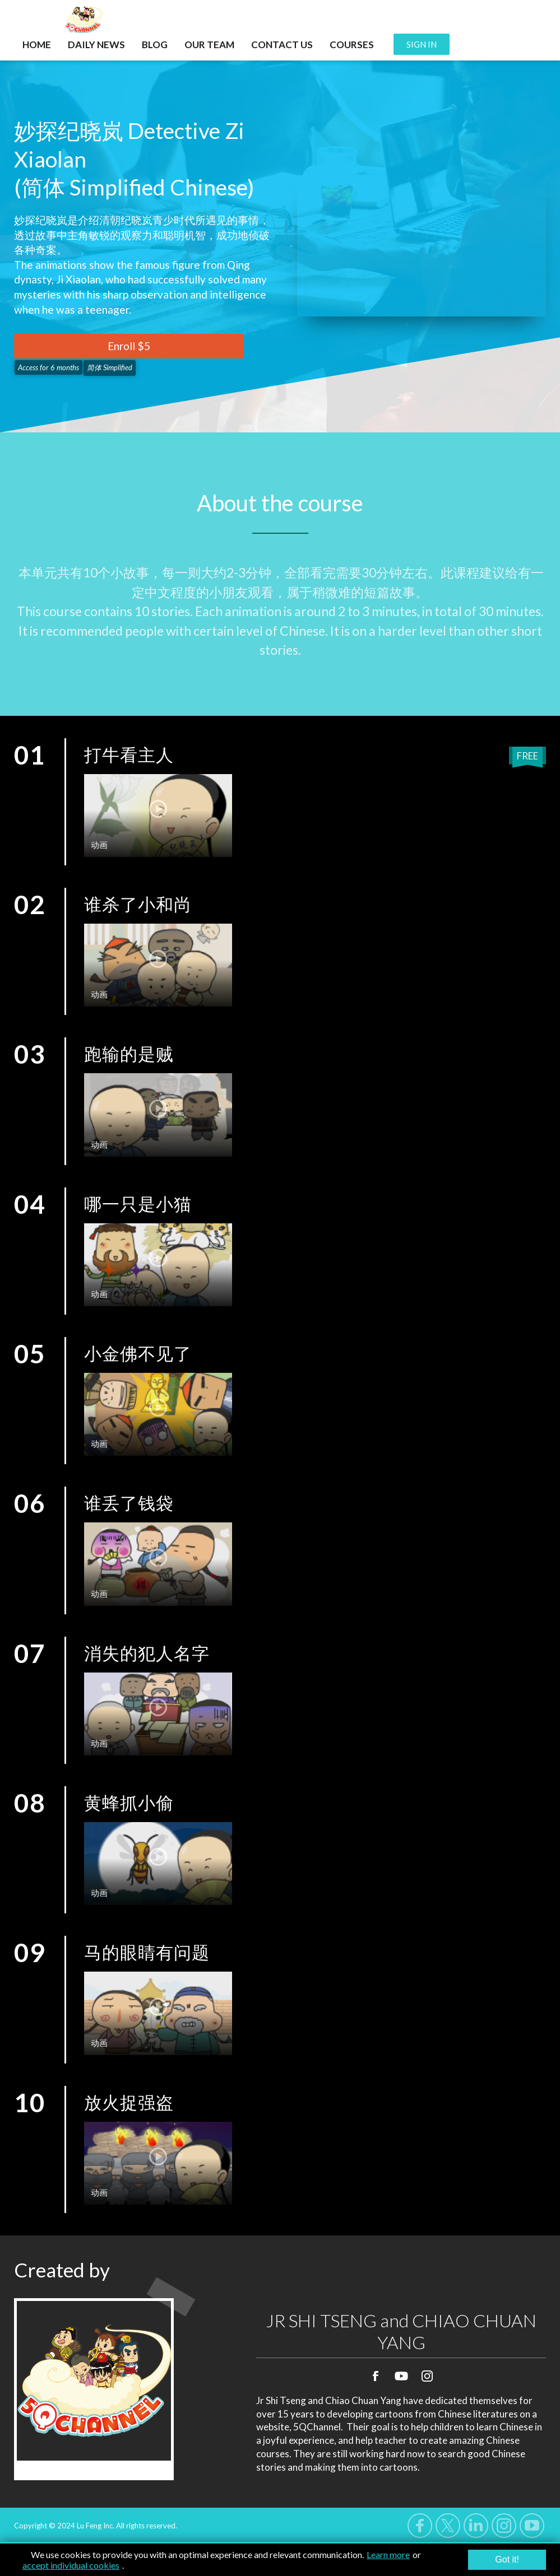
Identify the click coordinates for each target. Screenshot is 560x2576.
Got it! (507, 2559)
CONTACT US (282, 44)
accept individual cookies (70, 2565)
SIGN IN (421, 44)
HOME (36, 44)
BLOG (155, 44)
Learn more (388, 2554)
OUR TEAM (209, 44)
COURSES (352, 44)
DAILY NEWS (96, 44)
